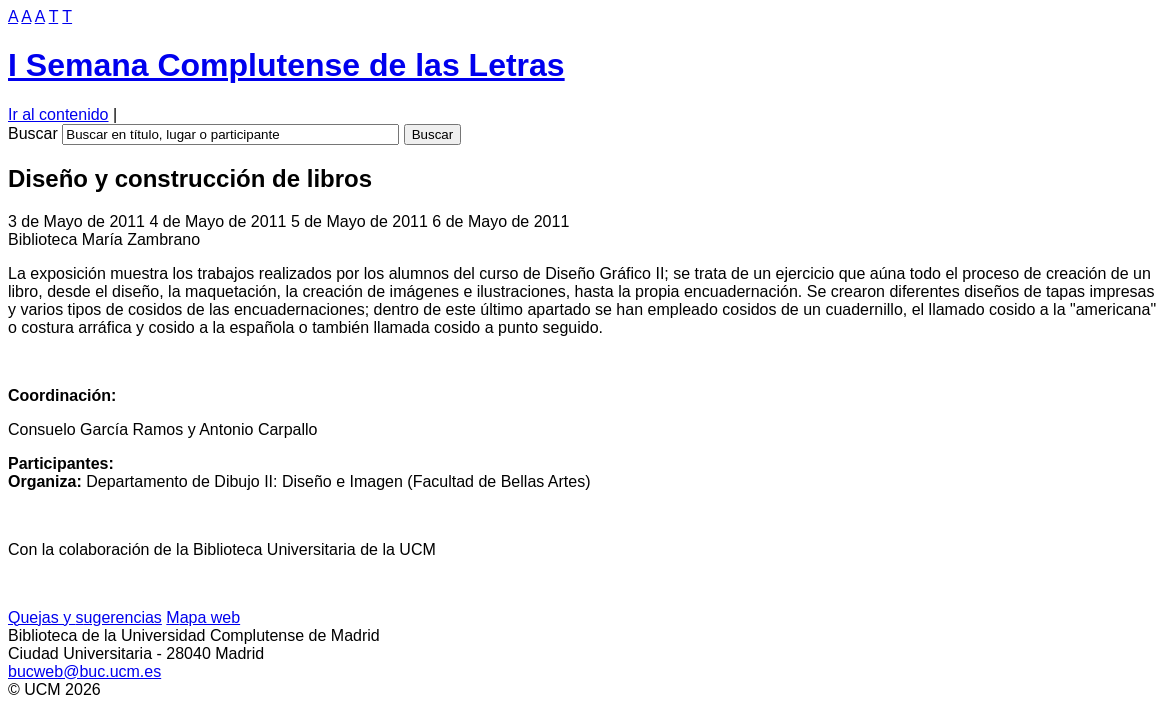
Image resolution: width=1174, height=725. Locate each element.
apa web (203, 617)
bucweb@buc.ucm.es (84, 671)
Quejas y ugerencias (85, 617)
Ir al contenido (58, 114)
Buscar (33, 133)
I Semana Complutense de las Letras (286, 65)
